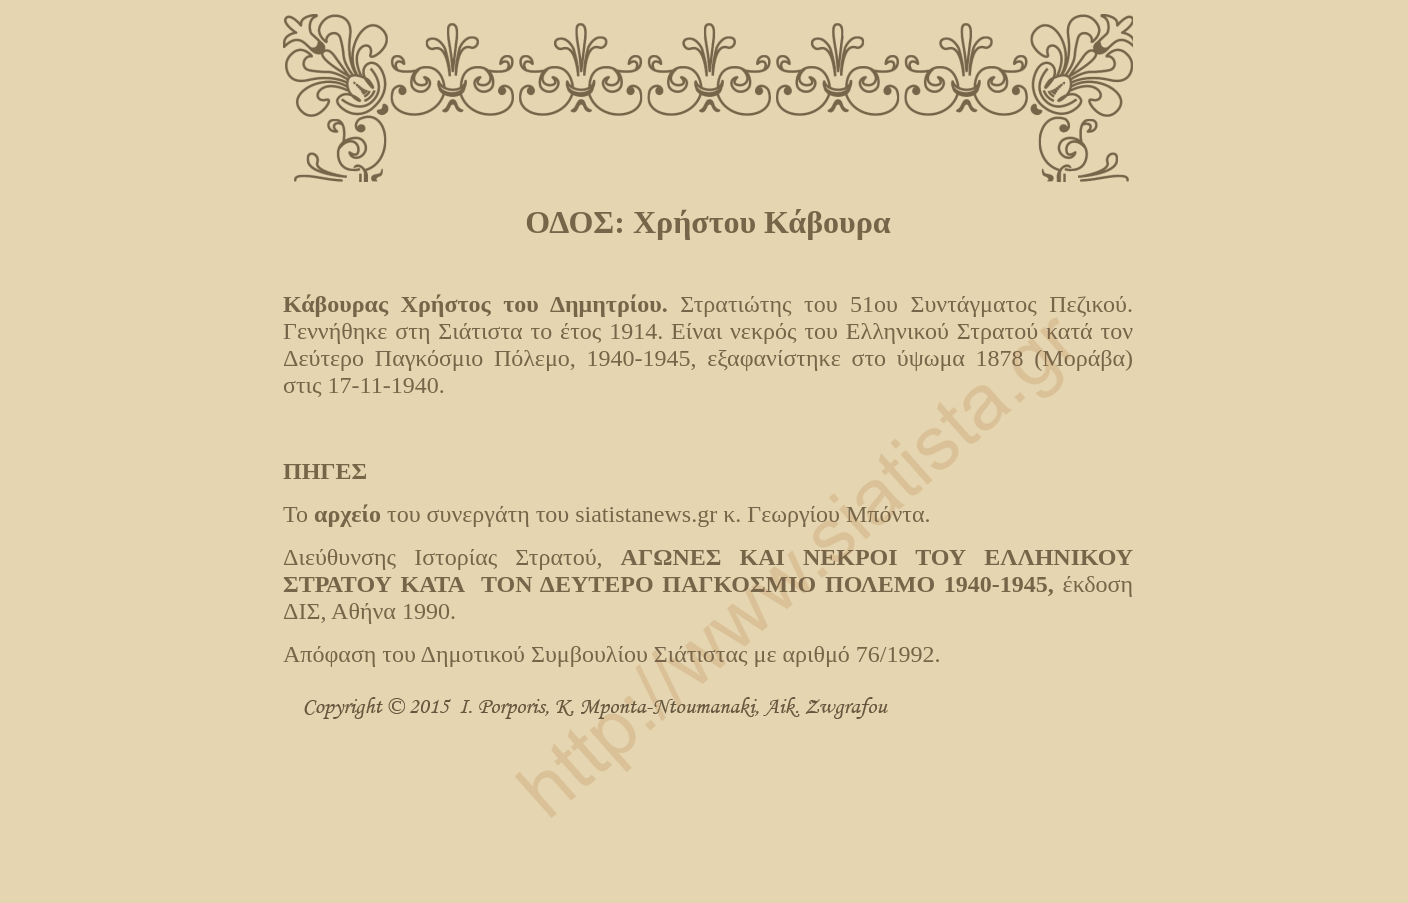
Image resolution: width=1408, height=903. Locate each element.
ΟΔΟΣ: (579, 222)
